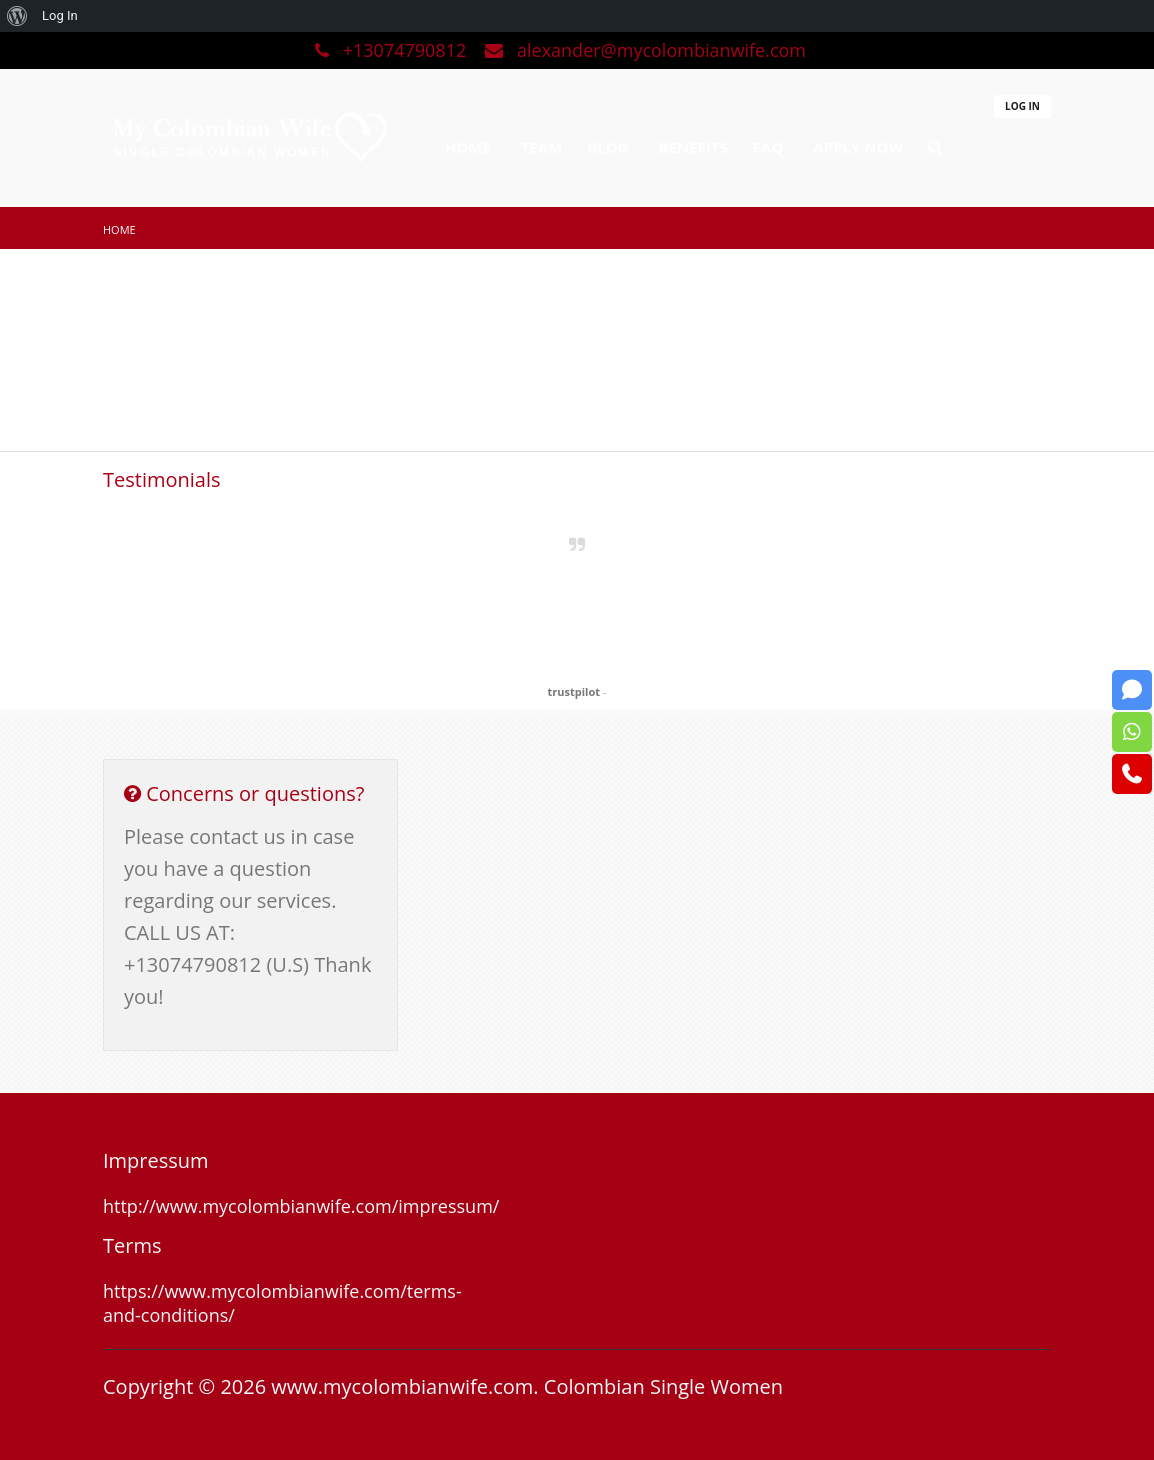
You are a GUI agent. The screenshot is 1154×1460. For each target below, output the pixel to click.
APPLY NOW (858, 147)
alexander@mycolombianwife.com (645, 50)
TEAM (542, 147)
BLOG (607, 147)
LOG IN (1022, 106)
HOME (468, 147)
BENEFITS (693, 147)
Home (119, 229)
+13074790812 (393, 50)
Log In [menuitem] (60, 15)
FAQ (768, 147)
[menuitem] (17, 16)
